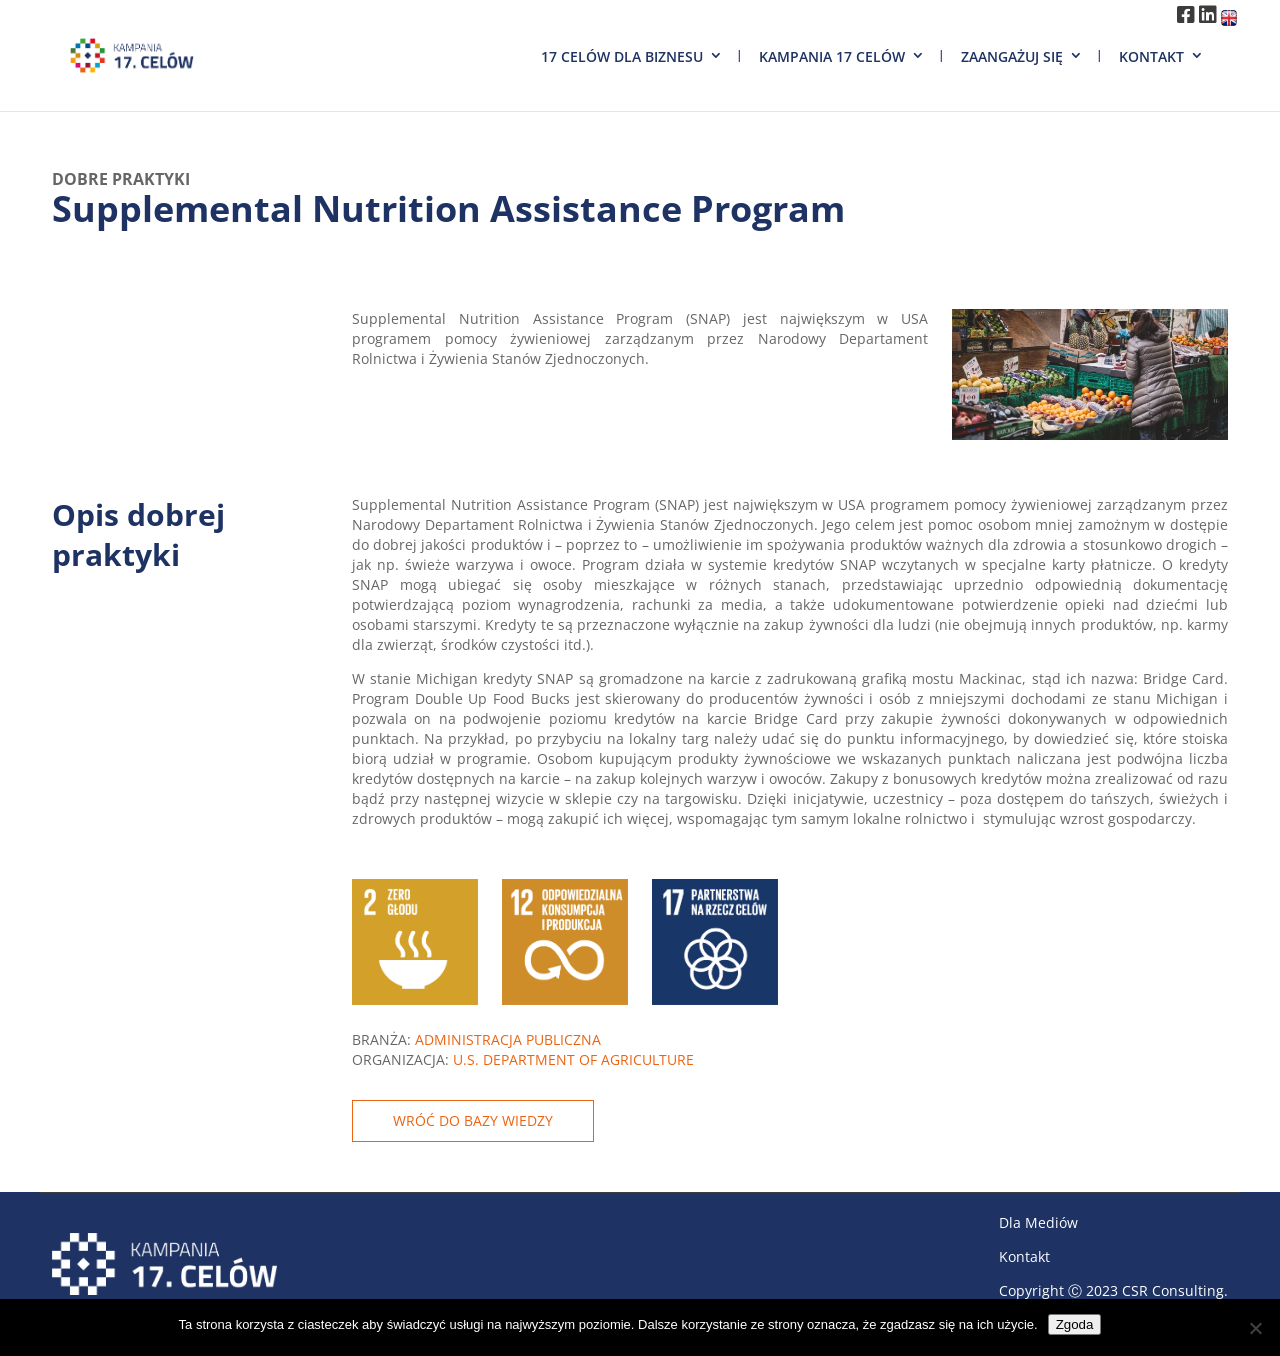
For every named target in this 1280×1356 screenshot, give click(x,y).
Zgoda (1075, 1324)
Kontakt (1151, 56)
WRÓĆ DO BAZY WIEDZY (473, 1120)
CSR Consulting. (1175, 1290)
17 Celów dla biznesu (622, 56)
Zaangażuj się (1012, 56)
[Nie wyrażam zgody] (1255, 1328)
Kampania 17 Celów (832, 56)
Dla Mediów (1038, 1222)
